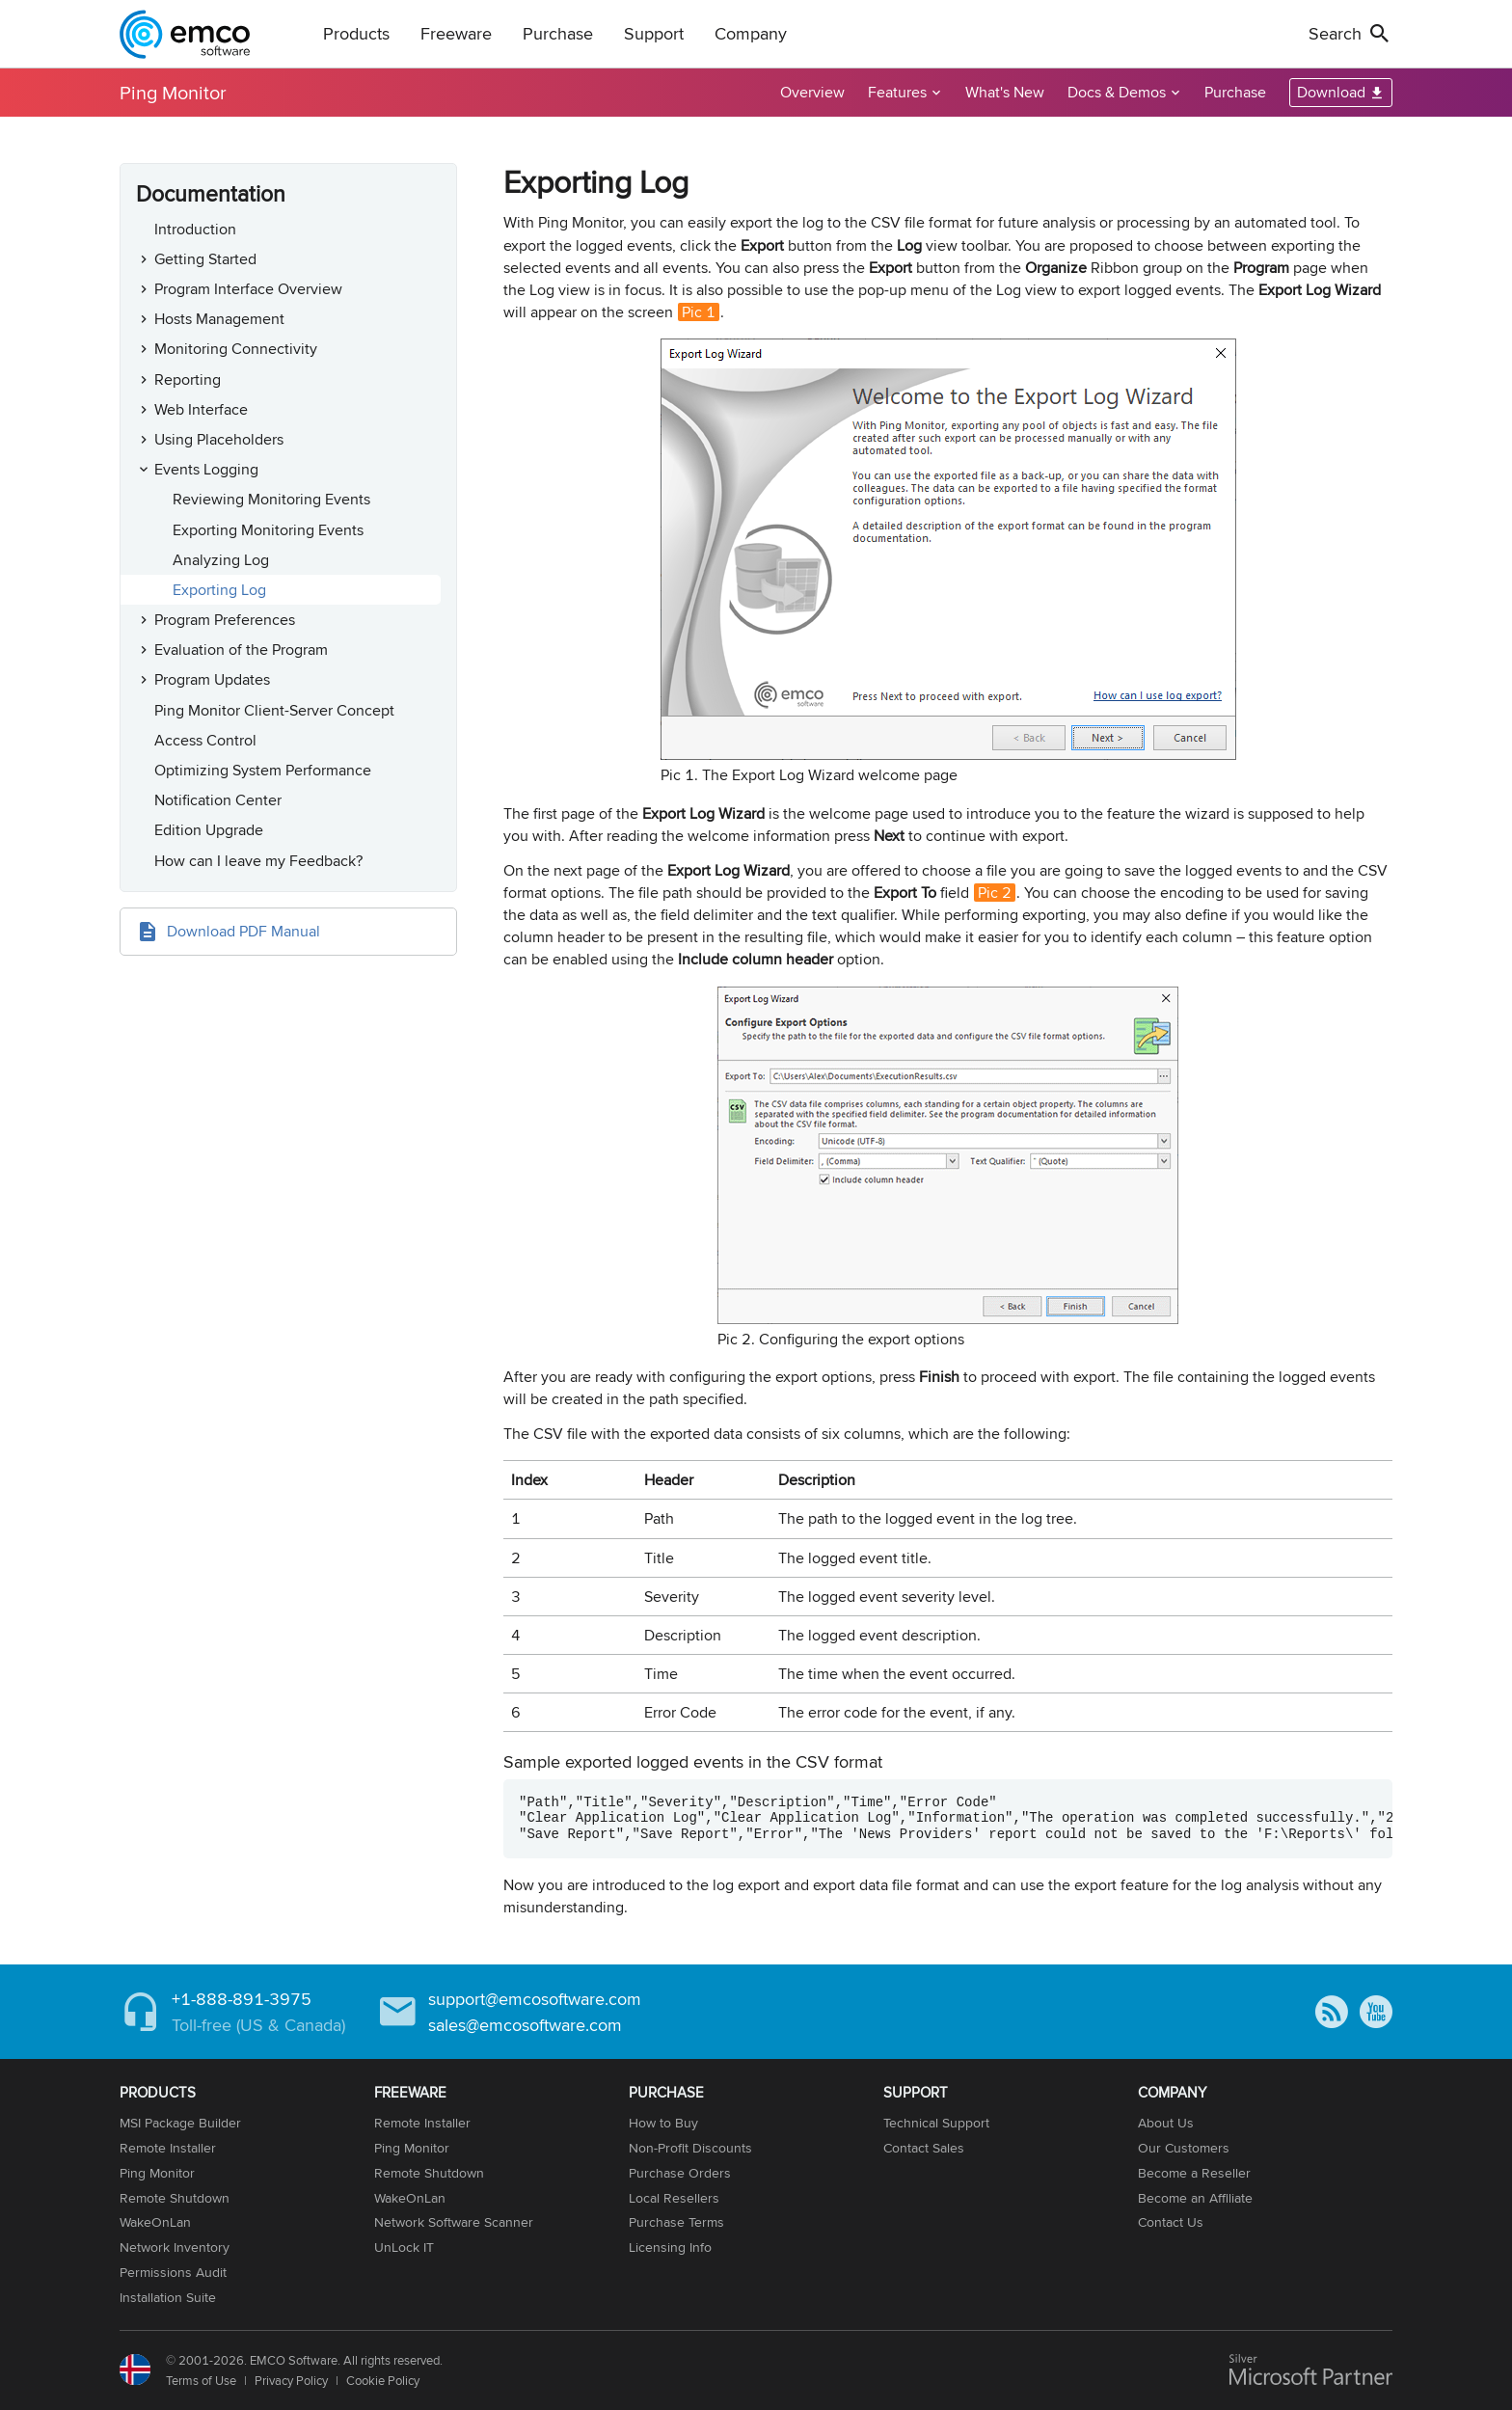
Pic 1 (699, 312)
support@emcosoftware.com (534, 1999)
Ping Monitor (173, 92)
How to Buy (663, 2122)
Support (654, 33)
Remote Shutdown (175, 2197)
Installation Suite (168, 2297)
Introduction (195, 229)
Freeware (456, 33)
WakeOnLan (155, 2222)
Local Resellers (674, 2197)
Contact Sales (923, 2147)
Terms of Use (201, 2380)
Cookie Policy (382, 2380)
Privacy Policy (291, 2380)
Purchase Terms (676, 2222)
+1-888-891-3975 (241, 1999)
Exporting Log (219, 590)
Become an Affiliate (1195, 2197)
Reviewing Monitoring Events (271, 499)
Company (751, 33)
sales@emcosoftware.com (525, 2025)
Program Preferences (224, 620)
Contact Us (1170, 2222)
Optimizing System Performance (262, 770)
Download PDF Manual (243, 931)
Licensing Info (670, 2247)
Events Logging (206, 469)
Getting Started (205, 259)
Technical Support (936, 2122)
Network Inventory (175, 2247)
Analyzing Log (221, 560)
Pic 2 (995, 892)
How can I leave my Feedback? (258, 861)
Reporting (187, 379)
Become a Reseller (1194, 2172)
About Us (1166, 2122)
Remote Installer (168, 2147)
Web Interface (201, 409)
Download (1331, 92)
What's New (1004, 92)
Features (897, 92)
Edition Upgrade (208, 830)
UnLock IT (404, 2247)
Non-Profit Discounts (690, 2147)
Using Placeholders (219, 439)
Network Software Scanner (453, 2222)
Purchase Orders (680, 2172)
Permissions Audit (173, 2272)
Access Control (205, 740)
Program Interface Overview (248, 289)
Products (356, 33)
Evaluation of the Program (241, 649)
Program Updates (212, 679)
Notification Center (218, 800)
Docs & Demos (1116, 92)
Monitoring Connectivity (235, 349)
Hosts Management (219, 319)
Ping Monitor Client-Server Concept (274, 710)
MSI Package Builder (180, 2122)
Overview (812, 92)
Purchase (558, 33)
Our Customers (1183, 2147)
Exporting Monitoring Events (268, 530)
